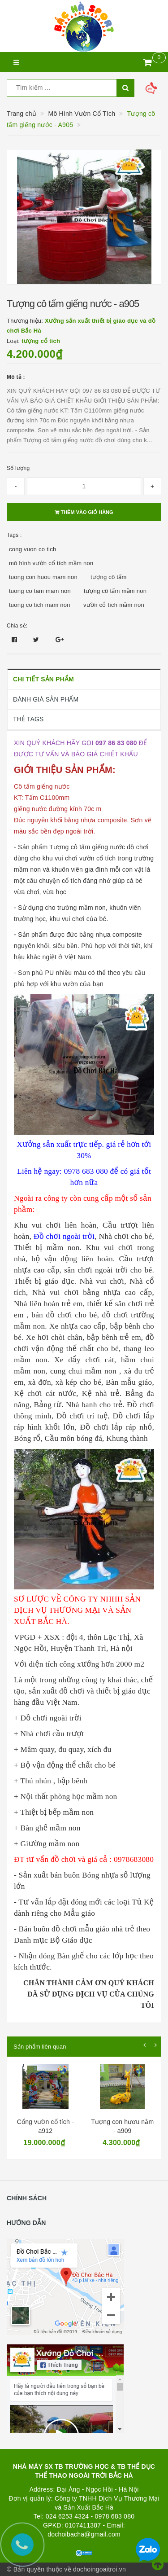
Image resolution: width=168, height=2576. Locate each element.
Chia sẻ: (17, 626)
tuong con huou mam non (43, 577)
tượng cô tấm (108, 577)
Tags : (14, 535)
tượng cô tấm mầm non (115, 591)
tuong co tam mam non (40, 591)
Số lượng (18, 468)
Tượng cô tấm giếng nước (87, 847)
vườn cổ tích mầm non (113, 604)
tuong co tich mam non (39, 604)
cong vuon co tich (32, 549)
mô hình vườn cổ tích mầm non (51, 563)
